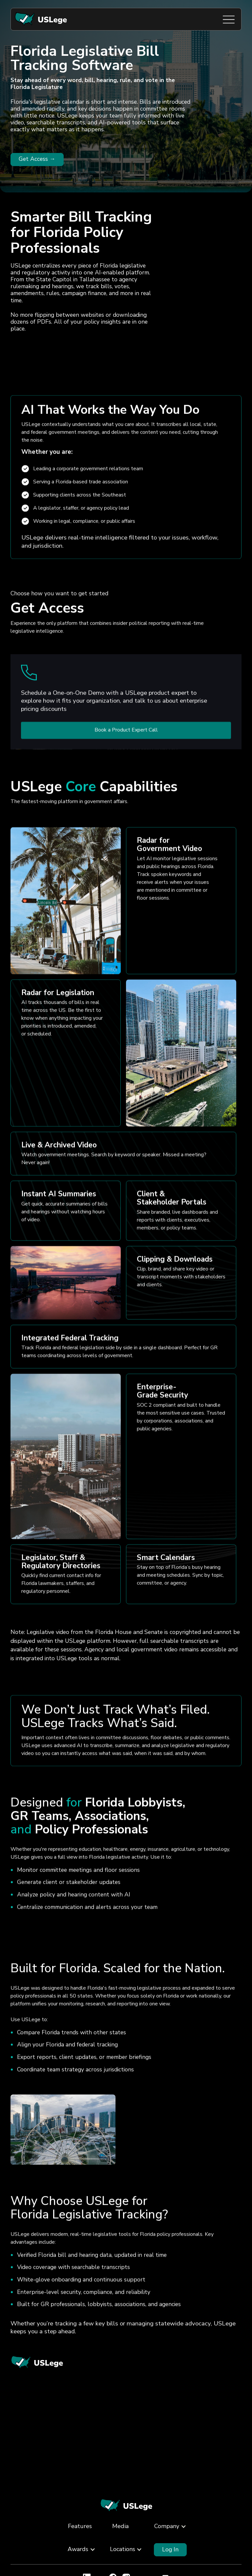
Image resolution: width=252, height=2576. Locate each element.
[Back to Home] (126, 2506)
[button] (166, 2526)
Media (120, 2526)
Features (80, 2526)
